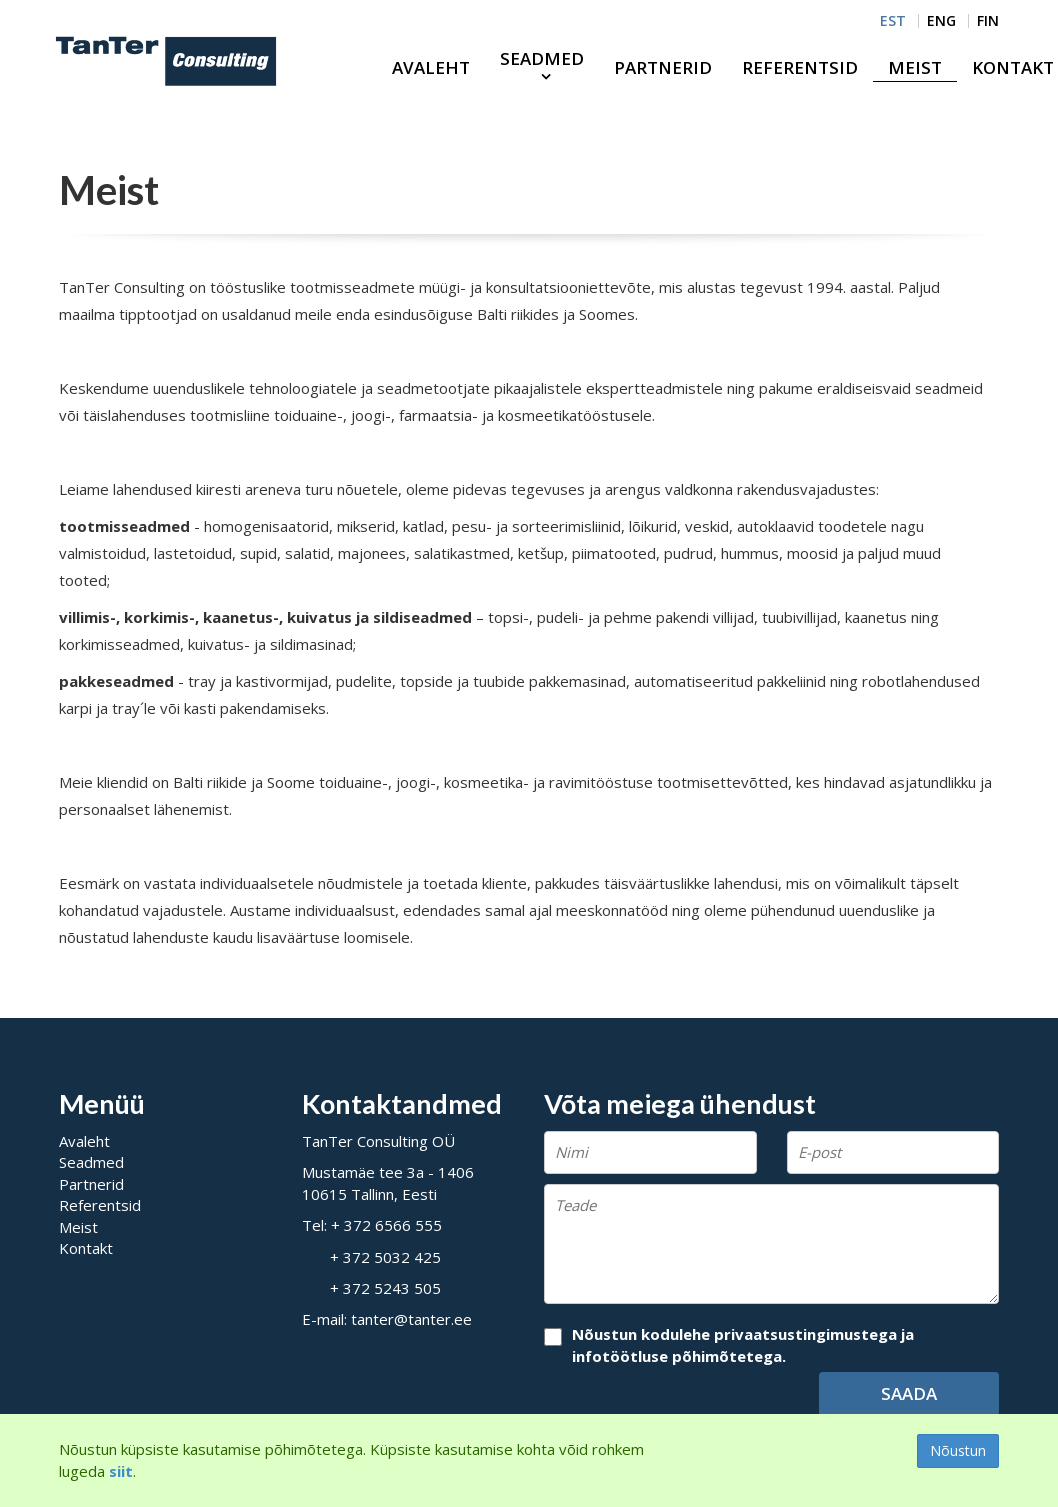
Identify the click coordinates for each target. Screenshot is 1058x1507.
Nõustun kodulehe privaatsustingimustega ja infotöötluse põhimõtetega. (743, 1344)
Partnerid (663, 67)
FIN (988, 21)
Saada (909, 1393)
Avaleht (431, 67)
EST (893, 21)
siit (121, 1471)
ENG (941, 21)
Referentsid (800, 67)
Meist (915, 67)
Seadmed (542, 58)
